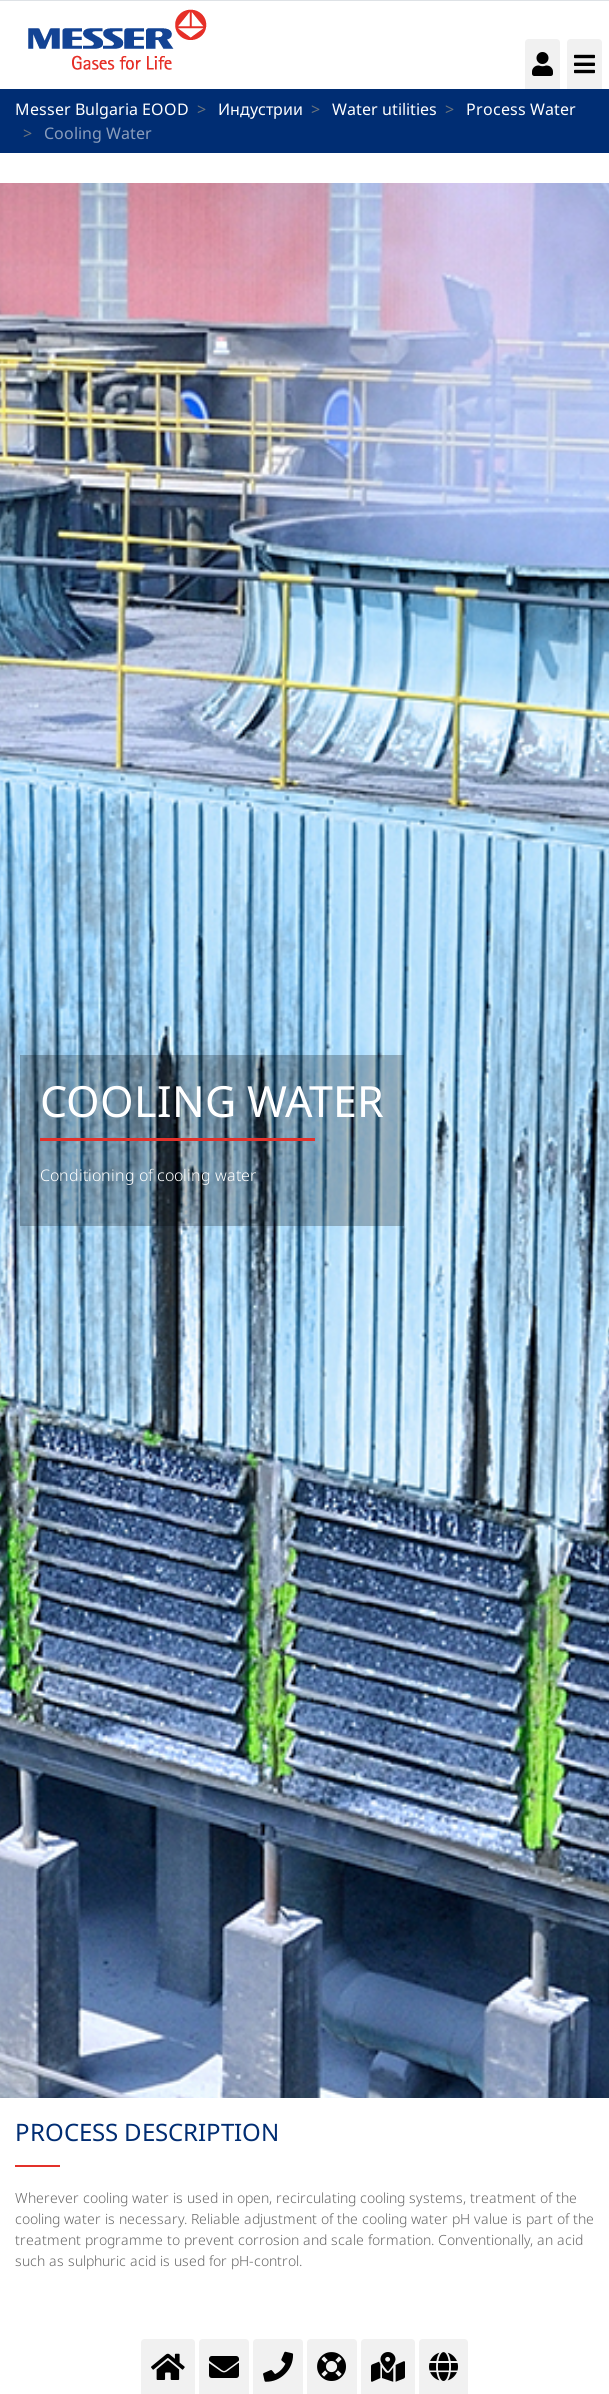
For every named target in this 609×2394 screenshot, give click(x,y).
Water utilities (384, 109)
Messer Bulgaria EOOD (102, 109)
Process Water (521, 109)
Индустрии (260, 109)
